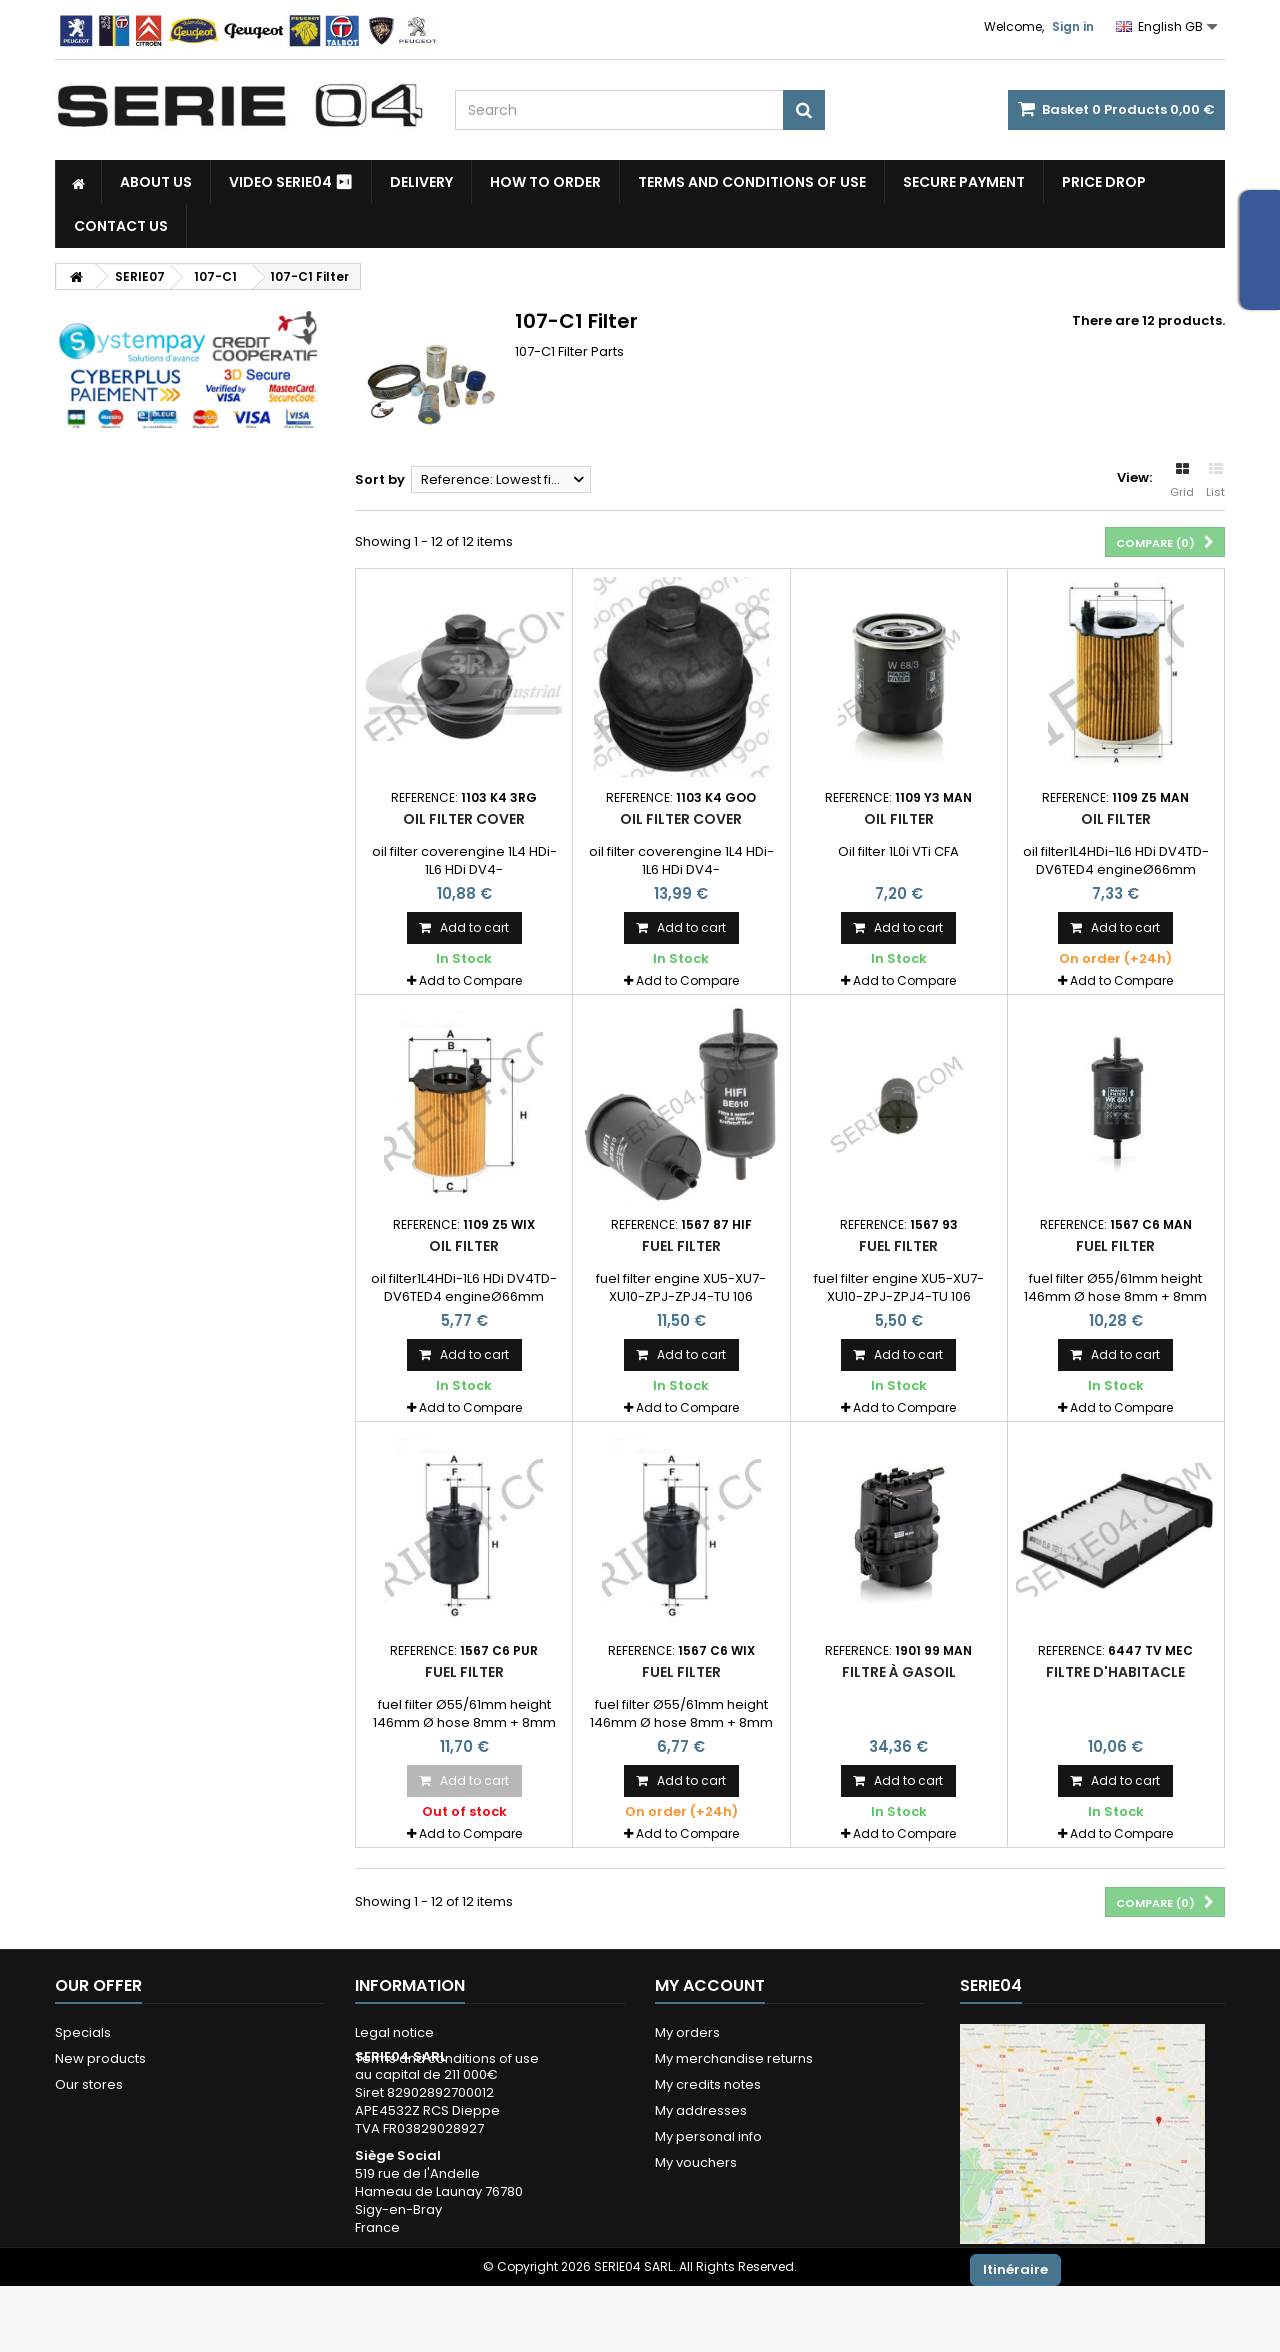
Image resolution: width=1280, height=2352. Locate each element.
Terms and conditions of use (752, 182)
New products (100, 2058)
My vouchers (696, 2162)
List (1215, 481)
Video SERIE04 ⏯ (291, 182)
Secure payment (964, 182)
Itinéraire (1015, 2269)
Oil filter (899, 819)
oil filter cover (464, 819)
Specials (83, 2032)
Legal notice (394, 2032)
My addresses (701, 2110)
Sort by (380, 479)
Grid (1182, 481)
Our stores (89, 2084)
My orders (687, 2032)
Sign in (1073, 26)
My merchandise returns (734, 2058)
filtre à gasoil (899, 1672)
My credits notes (708, 2084)
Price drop (1104, 182)
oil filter (1116, 819)
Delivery (421, 182)
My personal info (708, 2136)
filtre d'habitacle (1115, 1672)
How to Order (545, 182)
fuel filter (681, 1246)
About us (156, 182)
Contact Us (121, 226)
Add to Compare (470, 980)
